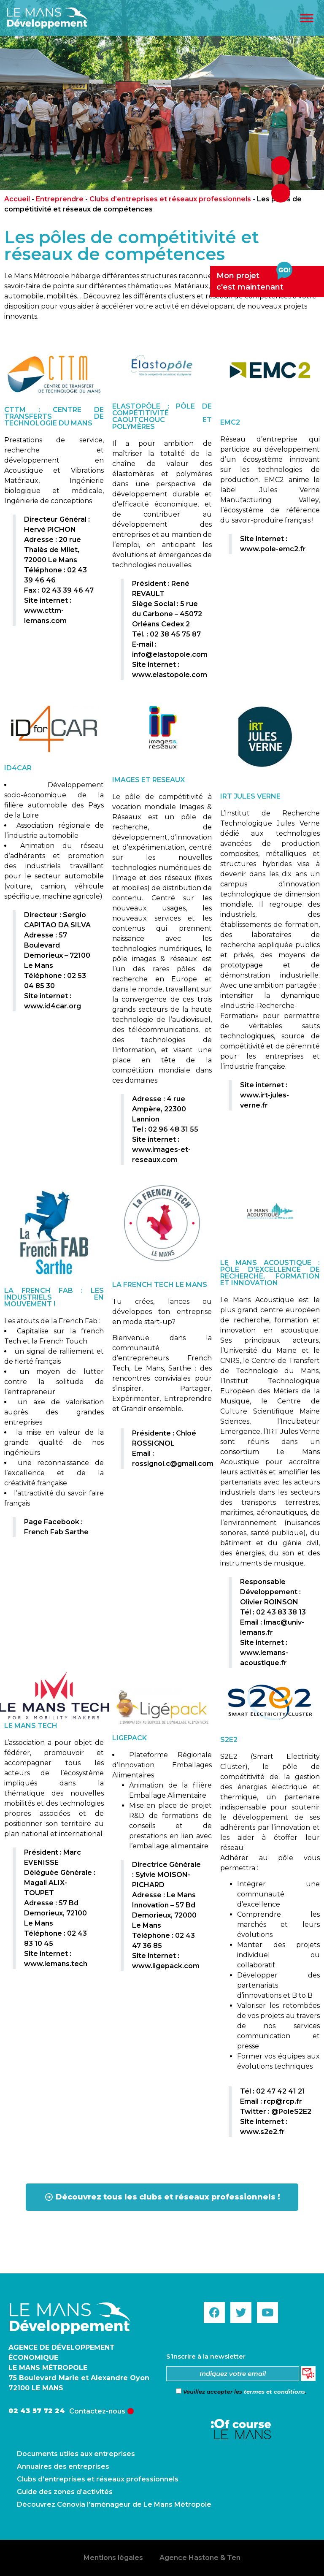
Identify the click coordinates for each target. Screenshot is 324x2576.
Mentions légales (113, 2558)
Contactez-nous (97, 2411)
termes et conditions (274, 2391)
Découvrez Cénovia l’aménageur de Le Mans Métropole (114, 2504)
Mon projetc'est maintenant (254, 279)
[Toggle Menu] (306, 18)
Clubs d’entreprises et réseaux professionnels (170, 199)
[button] (162, 2197)
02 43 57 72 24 (36, 2411)
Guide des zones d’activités (65, 2492)
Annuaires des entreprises (63, 2466)
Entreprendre (60, 199)
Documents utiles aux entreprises (76, 2454)
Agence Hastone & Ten (200, 2558)
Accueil (17, 199)
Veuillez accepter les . (241, 2391)
